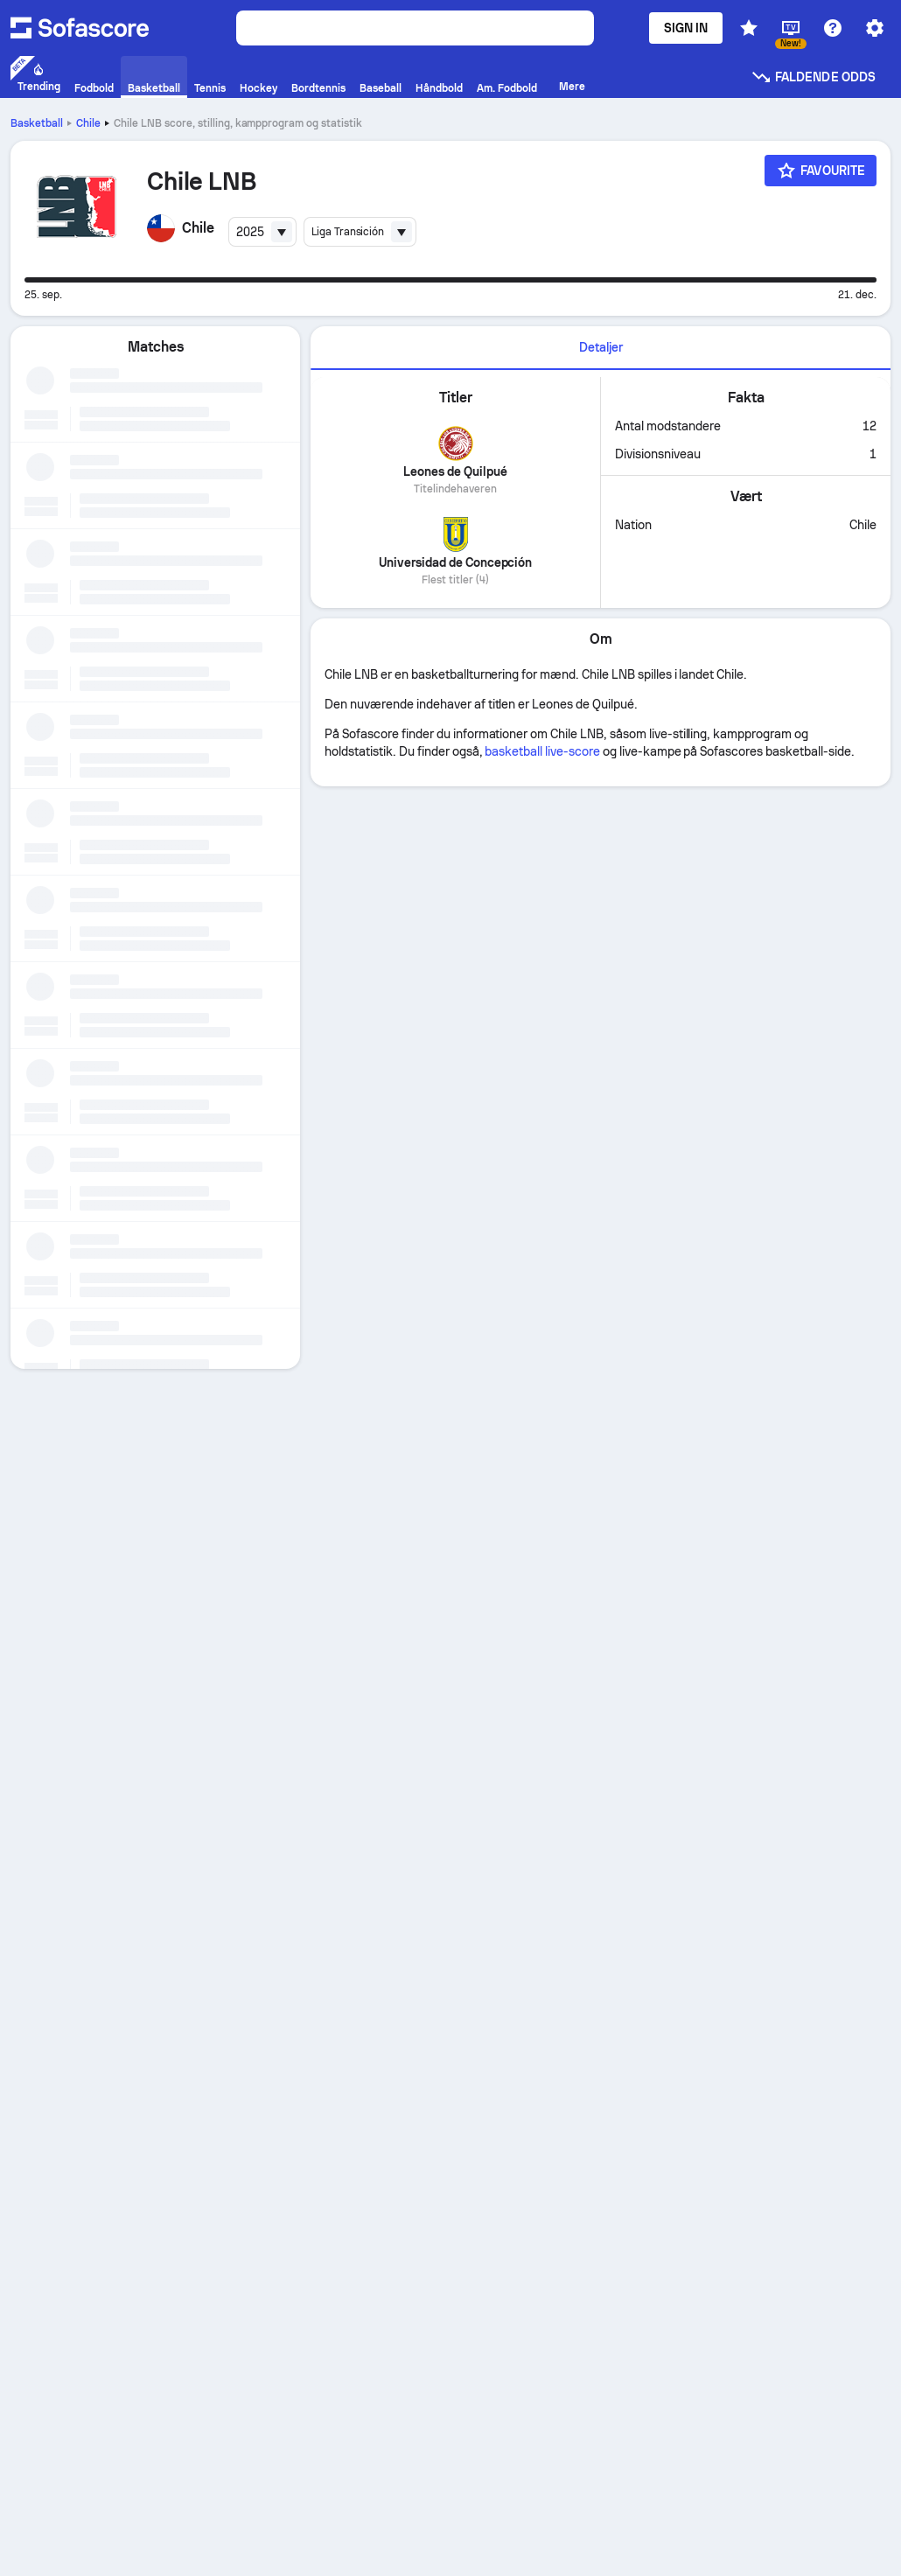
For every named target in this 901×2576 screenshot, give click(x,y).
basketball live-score (542, 751)
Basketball (36, 123)
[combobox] (262, 232)
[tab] (601, 348)
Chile (88, 123)
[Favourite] (821, 170)
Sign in (686, 28)
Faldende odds (813, 76)
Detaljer (601, 347)
